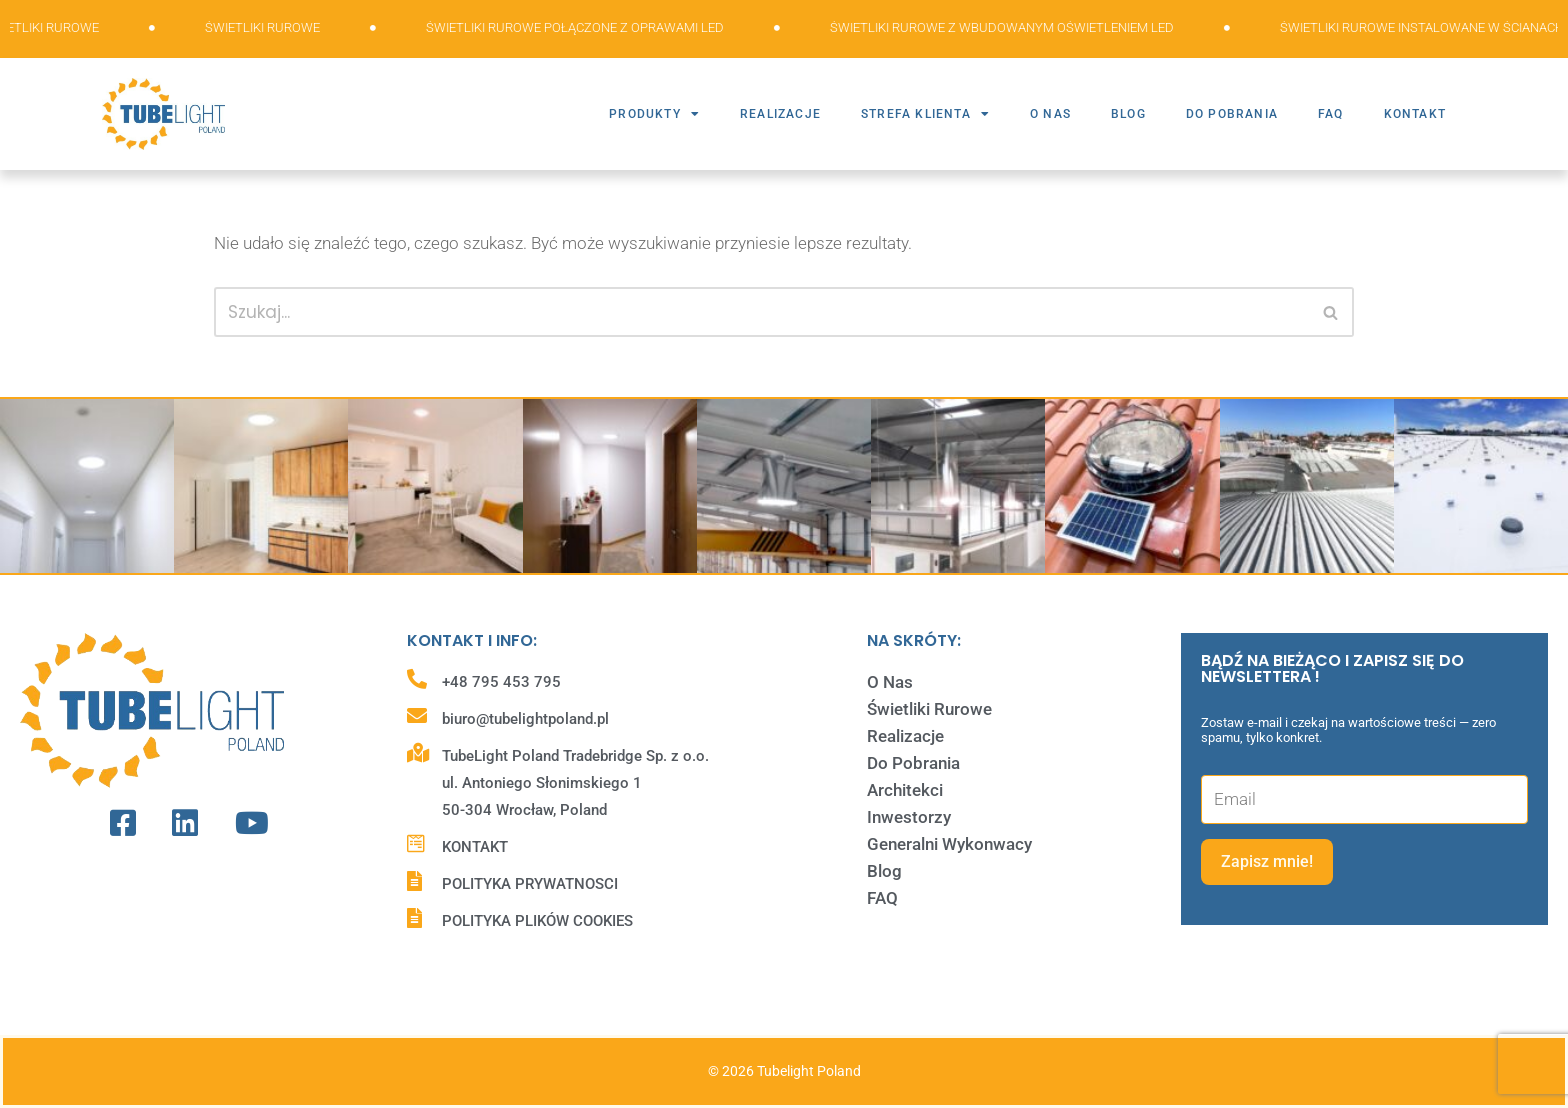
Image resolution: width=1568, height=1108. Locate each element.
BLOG (1128, 114)
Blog (884, 871)
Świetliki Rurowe (929, 709)
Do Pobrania (913, 763)
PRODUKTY (654, 114)
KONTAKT (1415, 114)
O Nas (890, 682)
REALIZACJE (780, 114)
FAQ (1331, 114)
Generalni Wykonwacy (949, 844)
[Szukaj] (761, 312)
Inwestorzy (909, 817)
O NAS (1050, 114)
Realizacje (905, 736)
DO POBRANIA (1232, 114)
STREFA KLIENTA (925, 114)
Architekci (905, 790)
